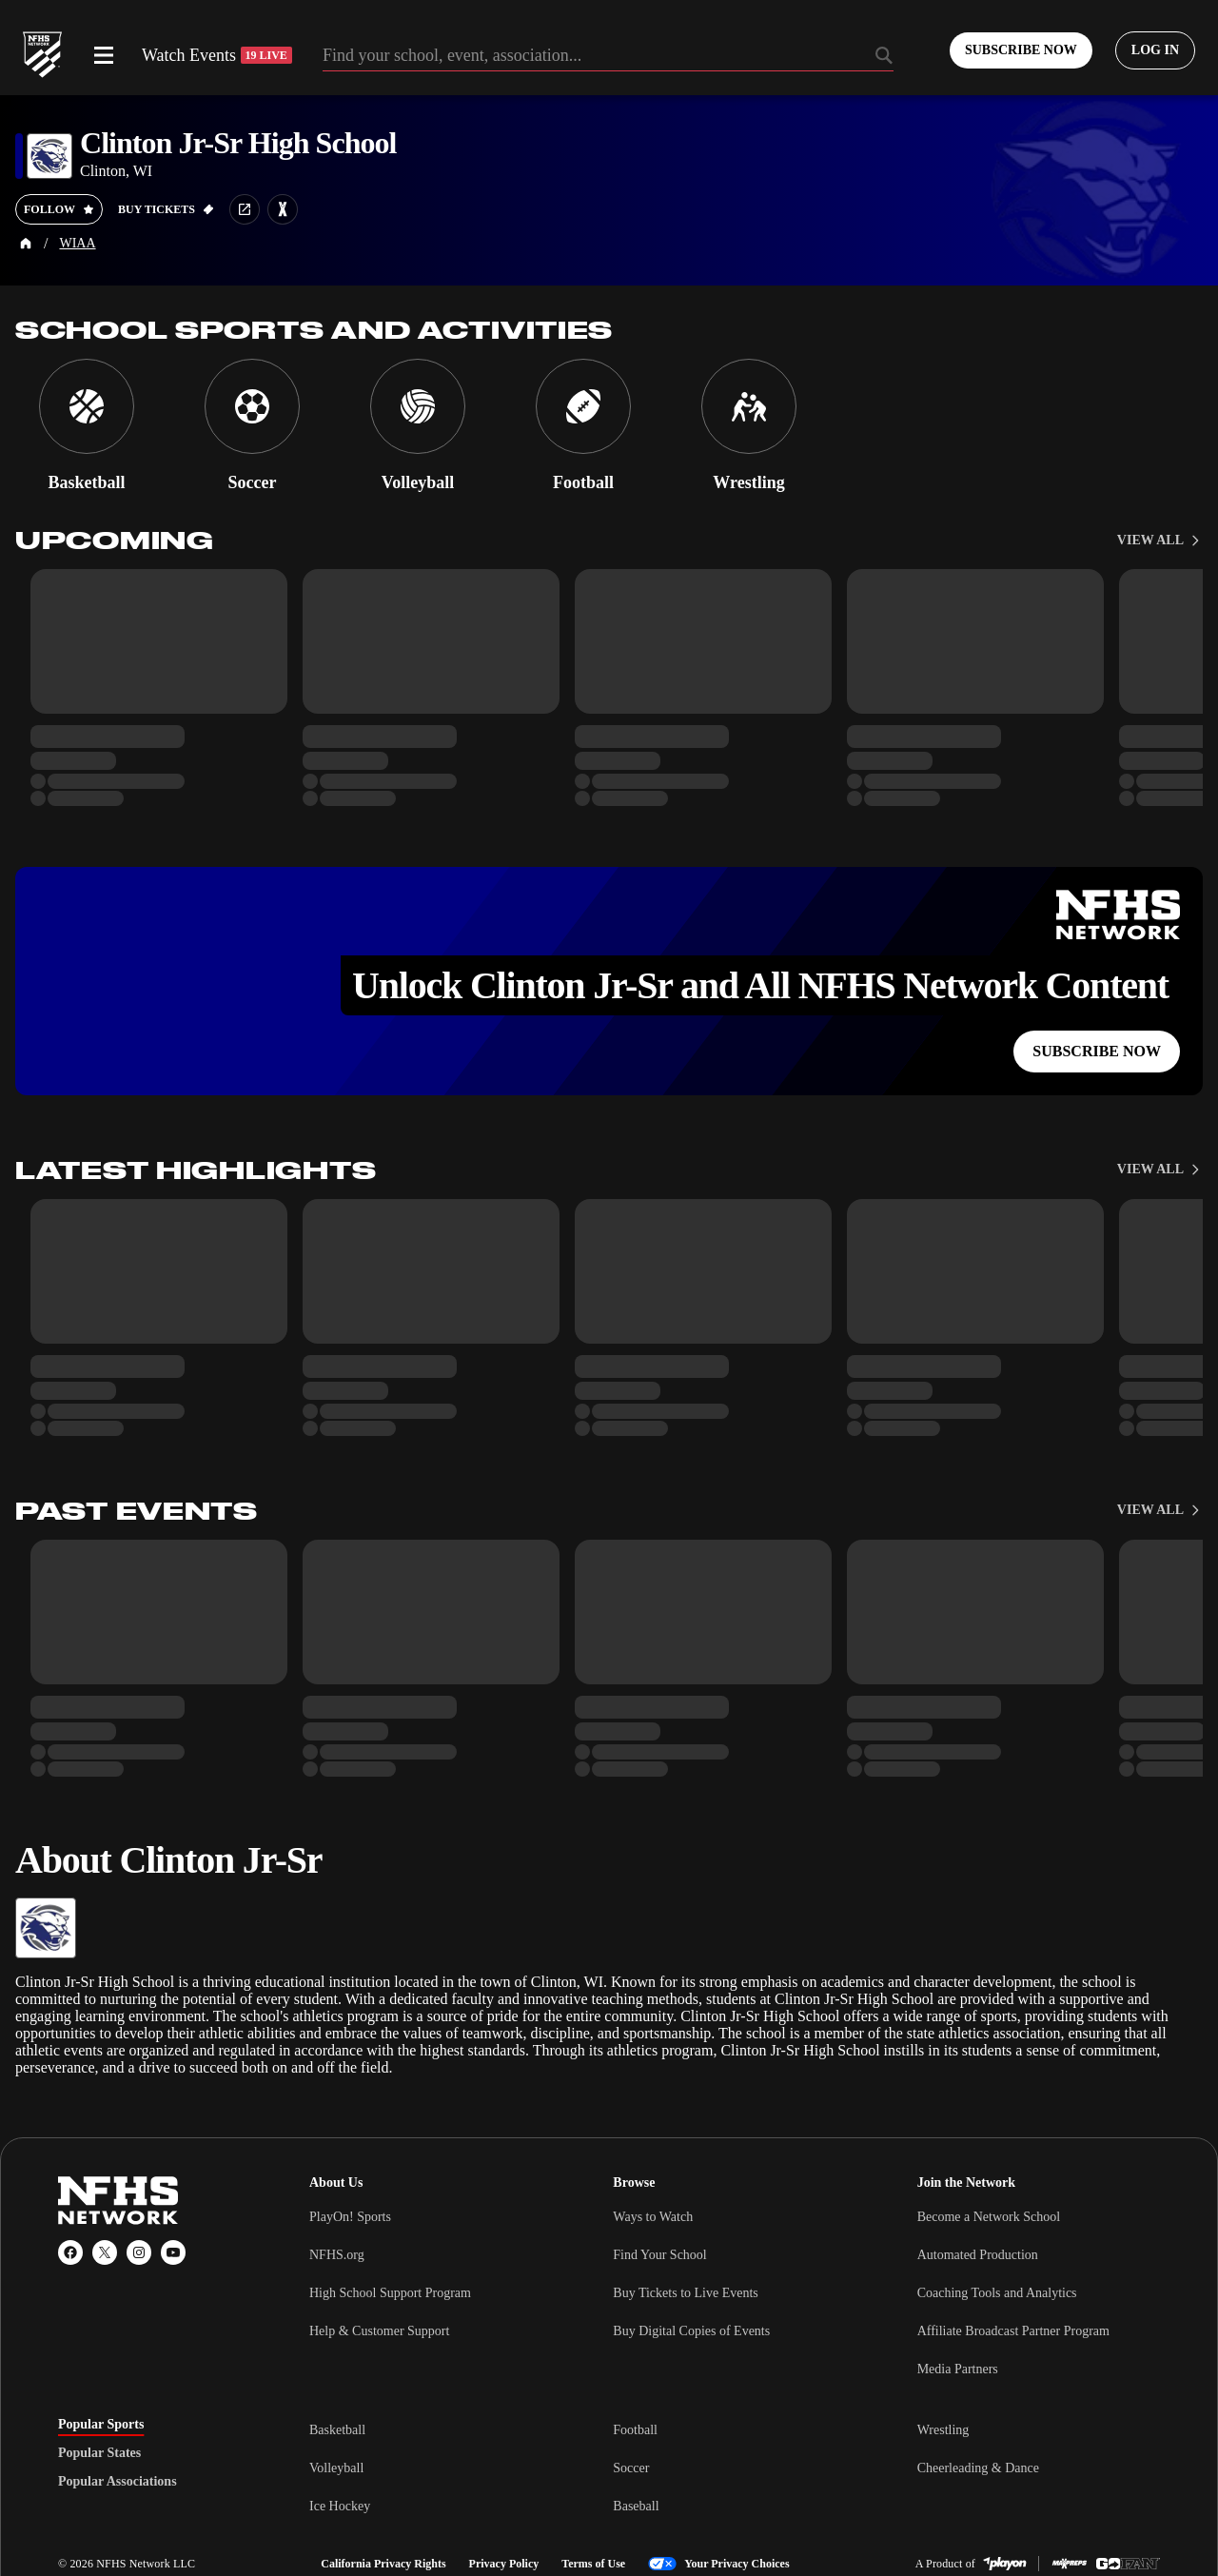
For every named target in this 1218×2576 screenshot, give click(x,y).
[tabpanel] (734, 2467)
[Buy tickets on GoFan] (166, 209)
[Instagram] (139, 2252)
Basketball (337, 2430)
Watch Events (217, 55)
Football (635, 2430)
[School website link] (244, 209)
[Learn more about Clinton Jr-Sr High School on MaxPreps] (282, 209)
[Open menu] (103, 55)
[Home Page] (25, 243)
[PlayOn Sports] (1005, 2563)
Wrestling (943, 2430)
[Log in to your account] (1155, 50)
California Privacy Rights (383, 2563)
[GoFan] (1128, 2563)
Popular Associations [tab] (117, 2481)
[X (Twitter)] (104, 2252)
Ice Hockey (339, 2506)
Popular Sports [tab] (101, 2424)
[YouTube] (173, 2252)
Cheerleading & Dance (978, 2468)
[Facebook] (70, 2252)
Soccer (631, 2468)
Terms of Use (593, 2563)
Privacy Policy (504, 2563)
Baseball (635, 2506)
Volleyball (336, 2468)
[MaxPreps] (1070, 2563)
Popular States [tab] (99, 2453)
